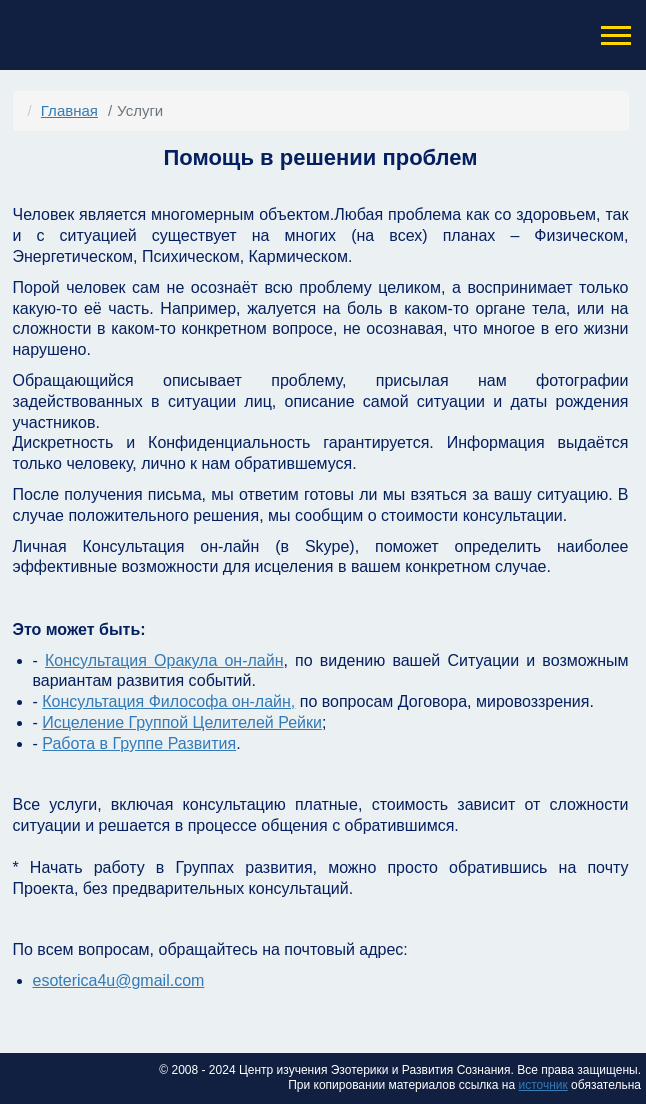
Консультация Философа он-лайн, (168, 701)
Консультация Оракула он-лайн (164, 660)
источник (542, 1085)
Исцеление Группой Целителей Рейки (182, 722)
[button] (614, 35)
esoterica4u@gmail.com (119, 980)
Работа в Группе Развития (139, 743)
